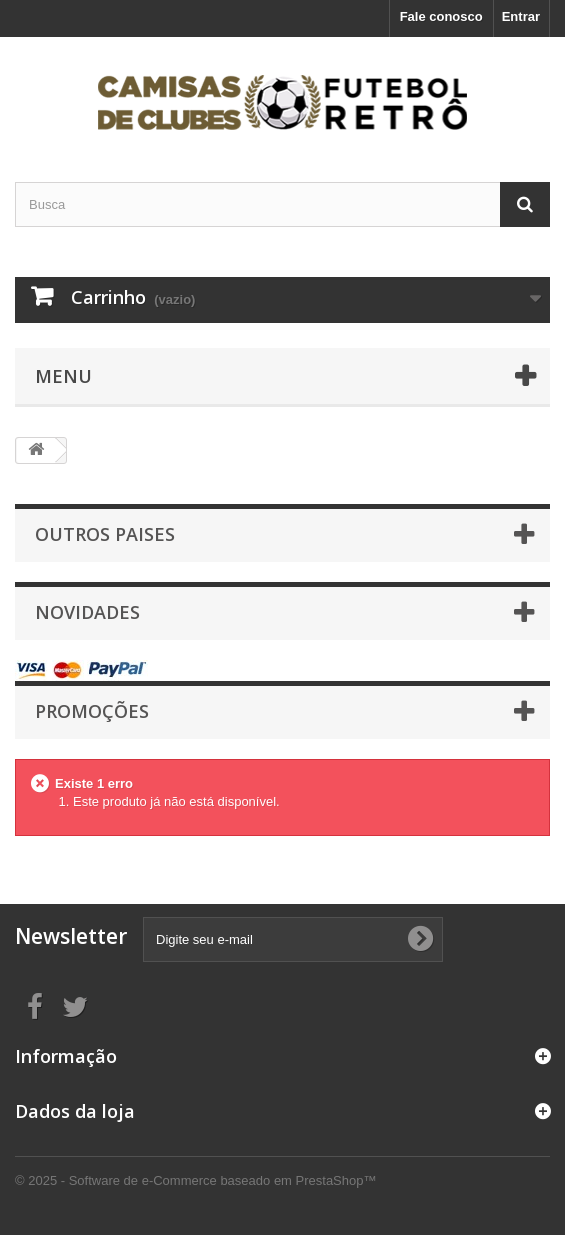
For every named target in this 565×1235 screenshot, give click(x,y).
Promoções (92, 711)
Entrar (521, 16)
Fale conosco (441, 16)
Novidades (87, 612)
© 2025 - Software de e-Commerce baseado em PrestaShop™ (195, 1180)
